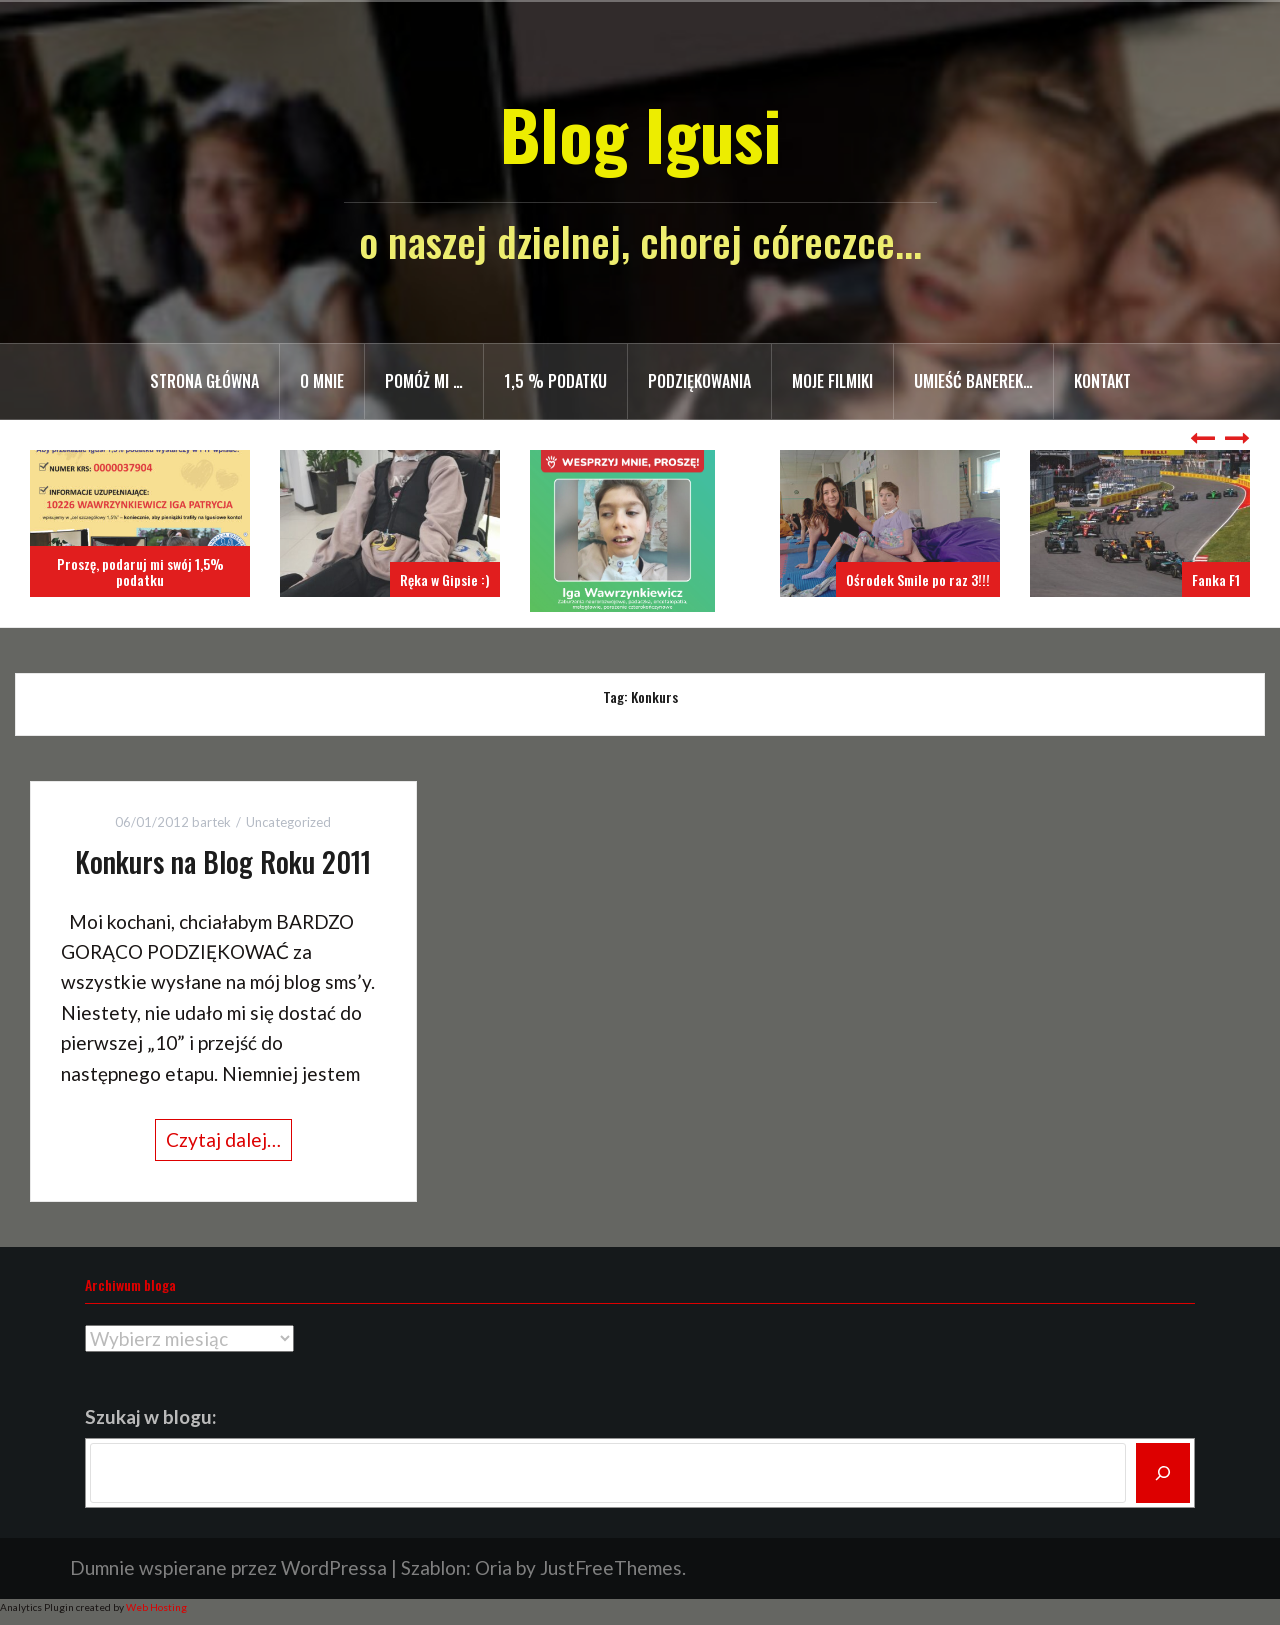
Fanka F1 (1216, 579)
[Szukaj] (1163, 1473)
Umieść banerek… (973, 381)
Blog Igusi (640, 133)
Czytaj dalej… (223, 1139)
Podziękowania (699, 381)
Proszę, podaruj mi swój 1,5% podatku (140, 571)
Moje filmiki (832, 381)
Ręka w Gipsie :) (445, 579)
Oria (493, 1567)
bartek (211, 822)
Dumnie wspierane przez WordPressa (228, 1567)
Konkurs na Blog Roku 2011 (223, 861)
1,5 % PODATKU (555, 381)
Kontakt (1102, 381)
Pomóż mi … (424, 381)
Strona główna (204, 381)
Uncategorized (288, 822)
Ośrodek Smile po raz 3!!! (918, 579)
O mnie (322, 381)
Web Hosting (156, 1607)
